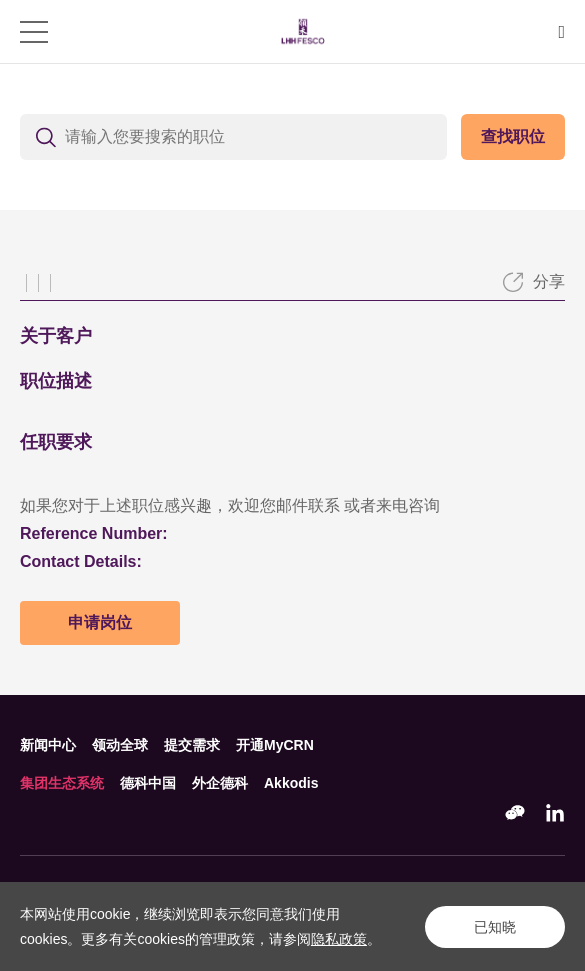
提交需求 (192, 745)
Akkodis (291, 783)
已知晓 (495, 927)
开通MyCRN (275, 745)
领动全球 (120, 745)
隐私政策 (339, 939)
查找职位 (513, 136)
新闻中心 (48, 745)
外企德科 (220, 783)
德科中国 (148, 783)
